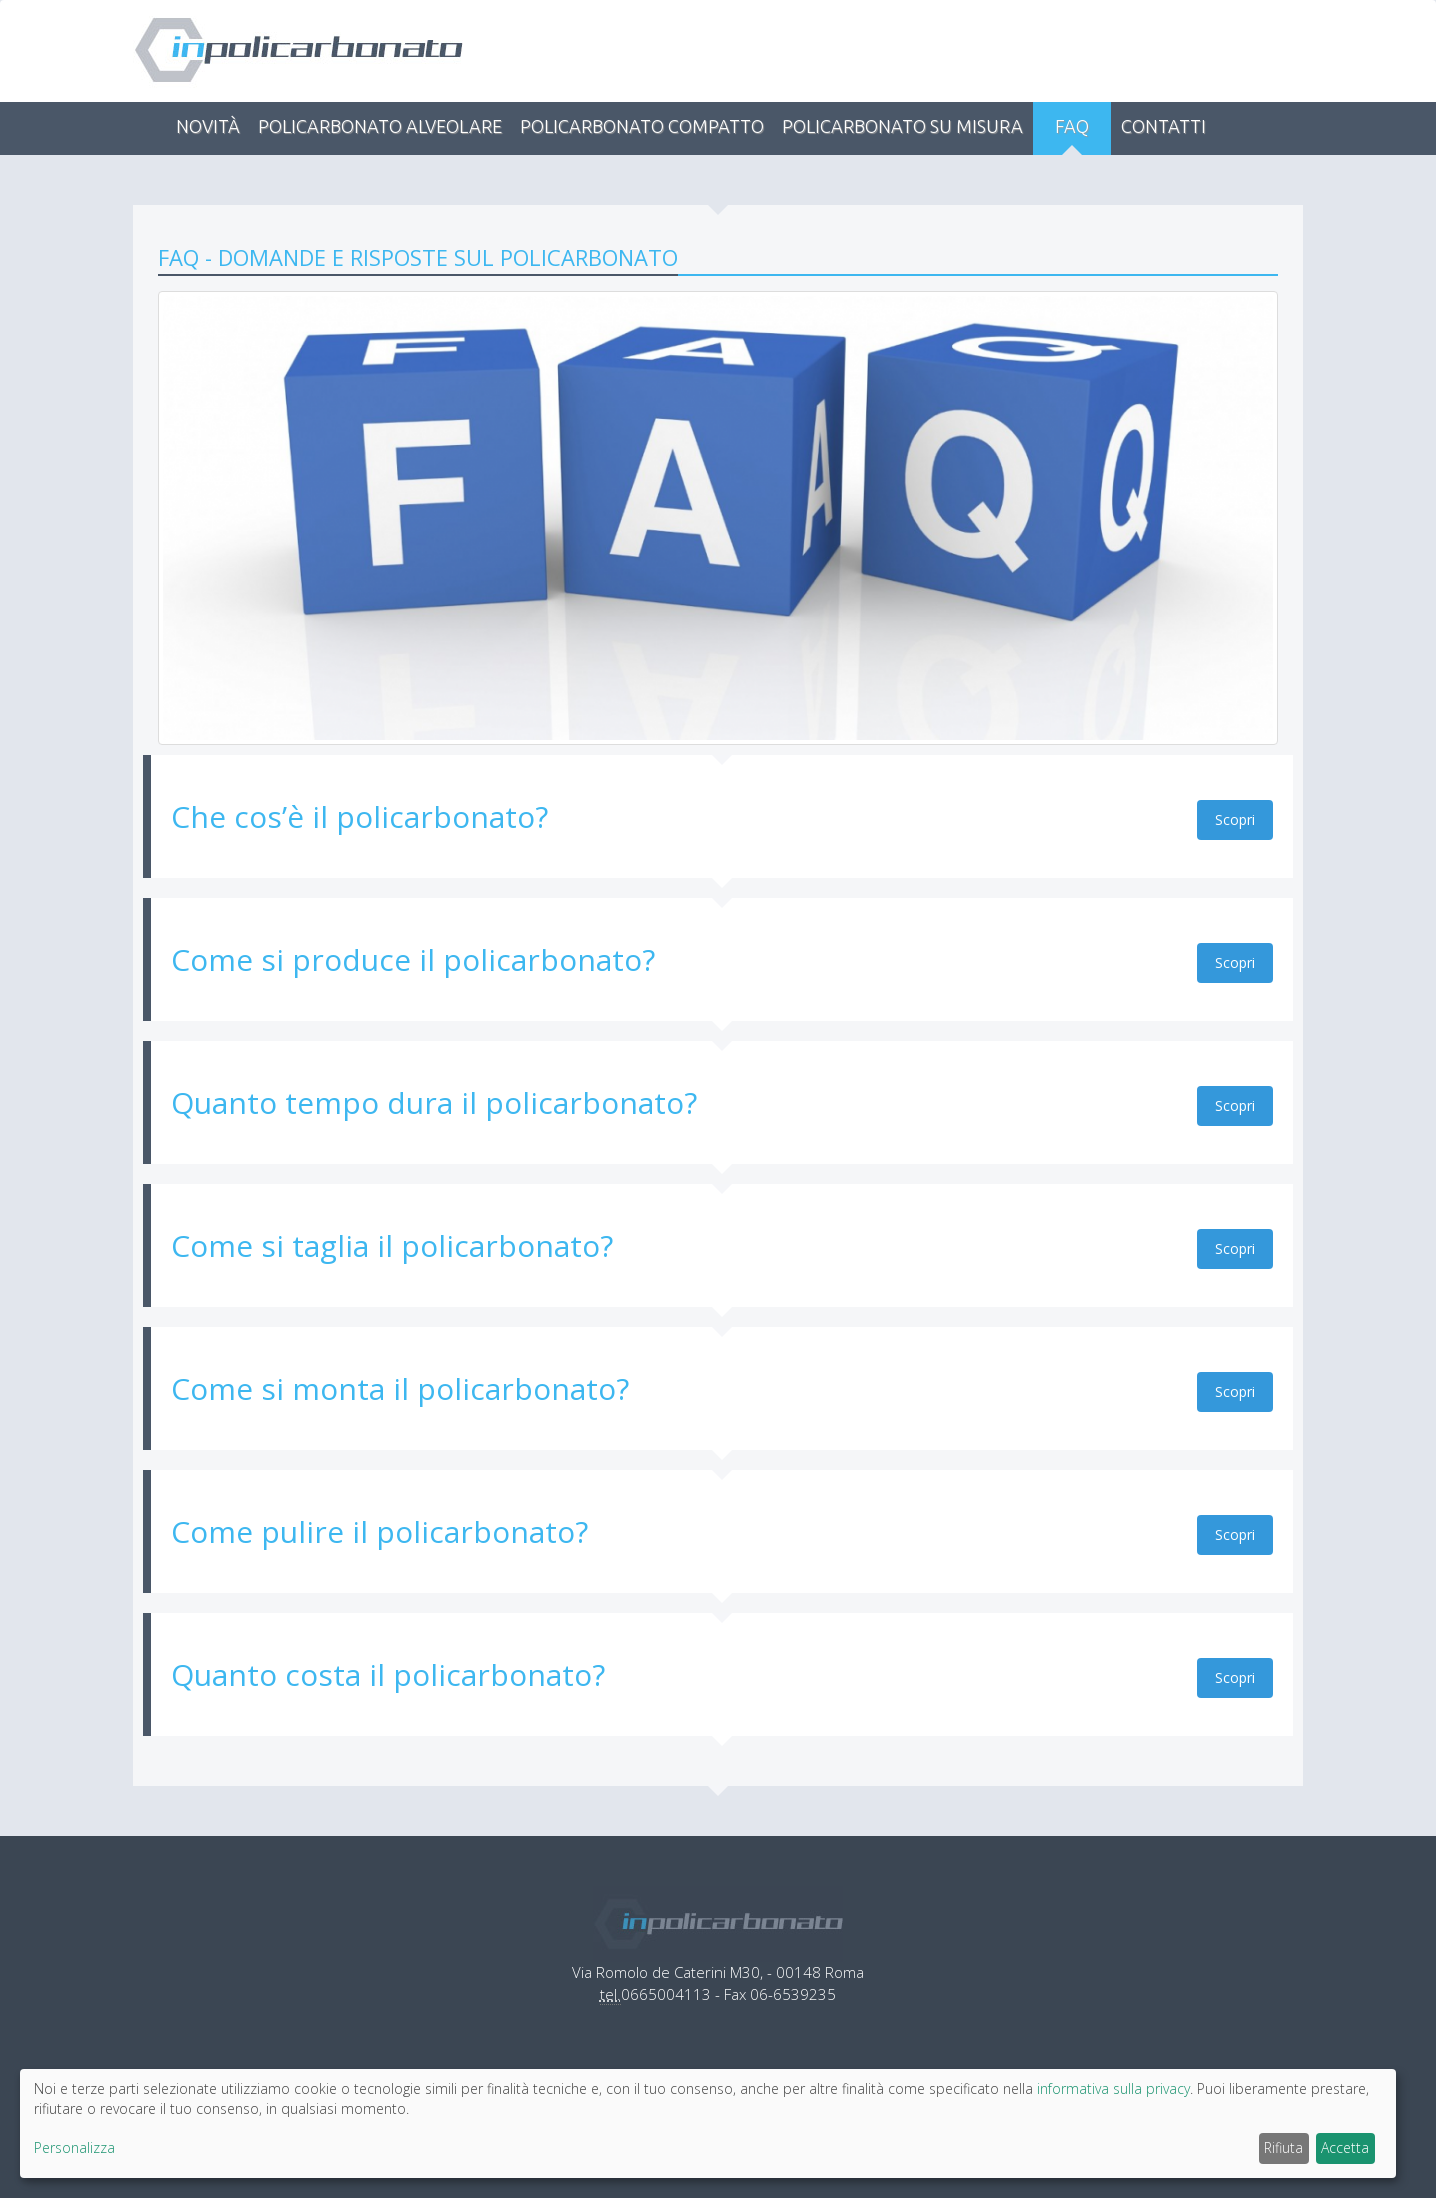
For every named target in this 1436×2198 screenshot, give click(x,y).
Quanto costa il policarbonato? (388, 1674)
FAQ (1072, 126)
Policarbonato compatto (642, 126)
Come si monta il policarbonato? (400, 1388)
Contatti (1163, 126)
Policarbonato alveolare (380, 126)
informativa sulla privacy (1113, 2088)
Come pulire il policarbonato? (379, 1531)
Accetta (1345, 2147)
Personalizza (74, 2147)
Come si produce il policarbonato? (413, 959)
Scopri (1235, 819)
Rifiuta (1283, 2147)
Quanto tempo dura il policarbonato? (434, 1102)
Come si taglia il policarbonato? (392, 1245)
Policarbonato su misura (902, 126)
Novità (208, 126)
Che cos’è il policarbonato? (359, 816)
